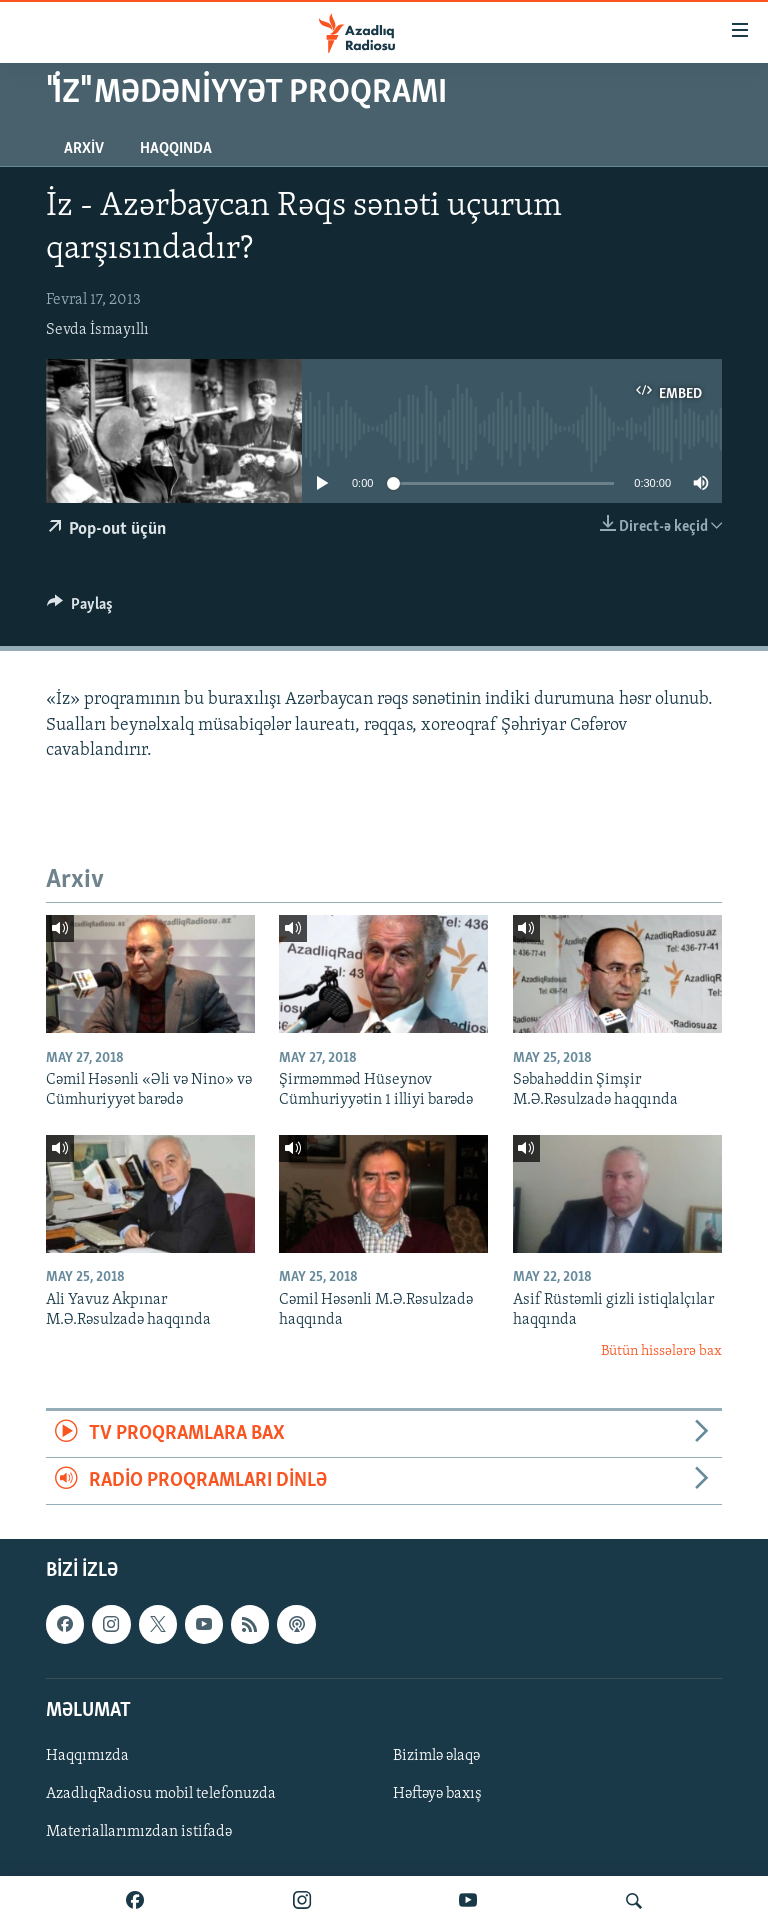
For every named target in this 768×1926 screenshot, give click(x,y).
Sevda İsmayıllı (97, 330)
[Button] (80, 609)
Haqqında (176, 149)
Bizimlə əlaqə (436, 1756)
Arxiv (84, 149)
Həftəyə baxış (437, 1794)
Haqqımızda (87, 1756)
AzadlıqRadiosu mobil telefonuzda (161, 1794)
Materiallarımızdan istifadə (139, 1833)
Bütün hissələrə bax (661, 1351)
